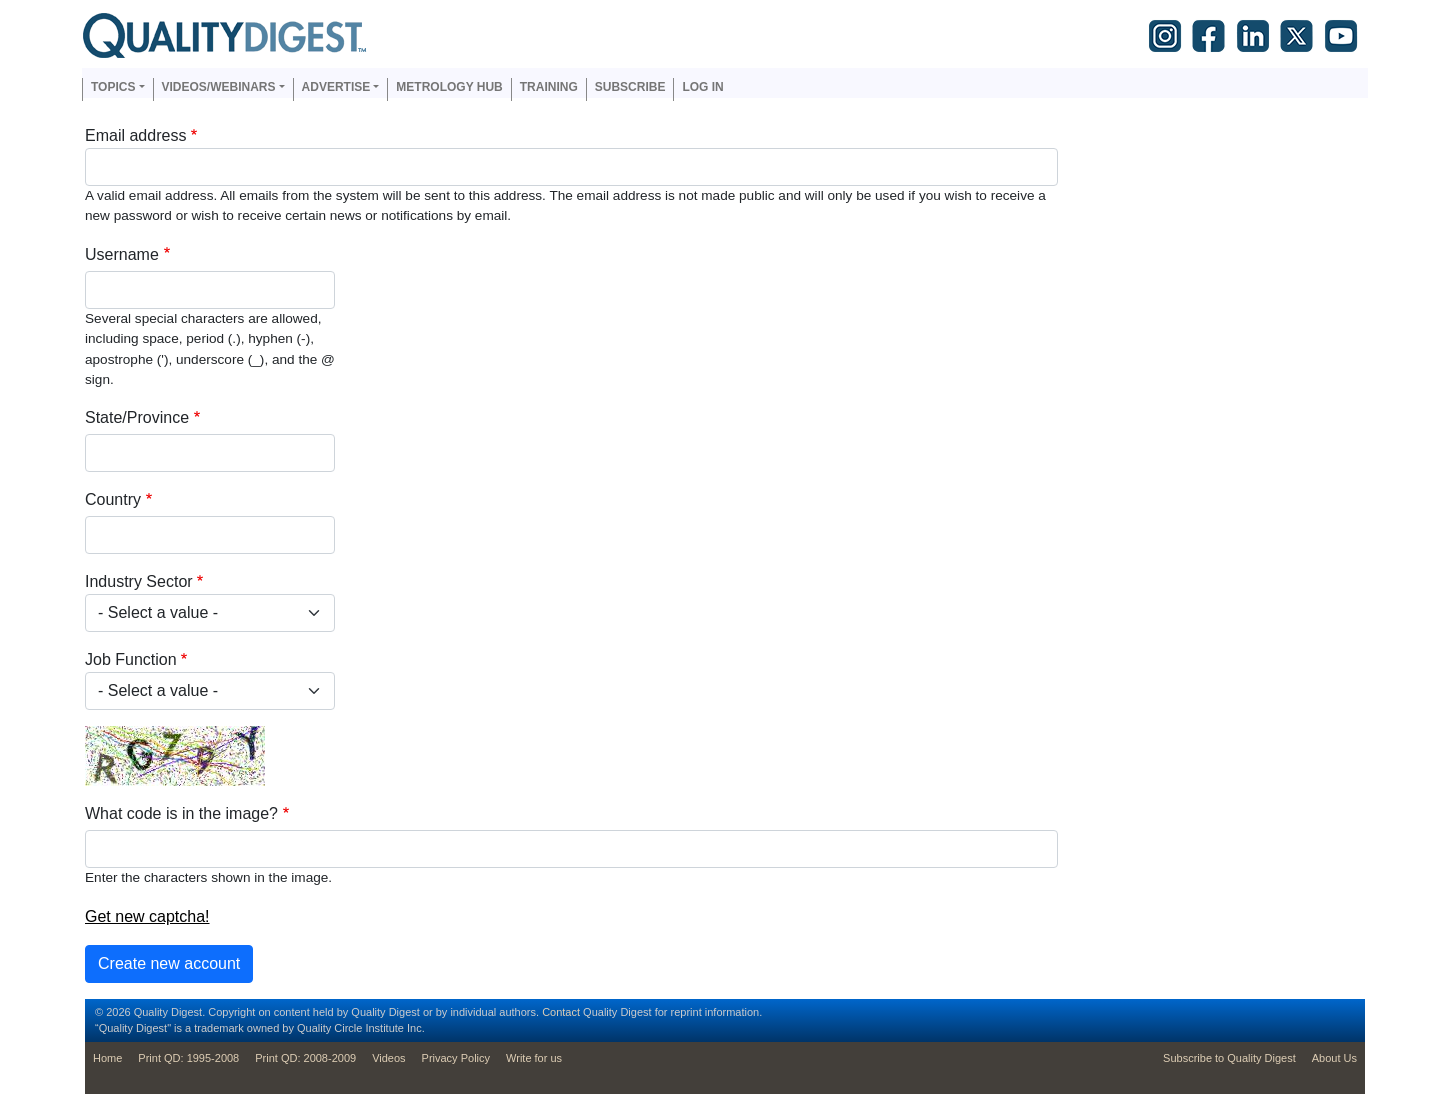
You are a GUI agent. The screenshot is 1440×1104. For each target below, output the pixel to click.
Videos (388, 1058)
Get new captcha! (147, 916)
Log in (702, 87)
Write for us (534, 1058)
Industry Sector (139, 581)
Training (549, 87)
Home (107, 1058)
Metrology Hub (449, 87)
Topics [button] (113, 87)
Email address (135, 135)
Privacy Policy (456, 1058)
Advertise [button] (336, 87)
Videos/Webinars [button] (219, 87)
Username (122, 254)
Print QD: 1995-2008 (188, 1058)
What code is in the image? (181, 813)
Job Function (131, 659)
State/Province (137, 417)
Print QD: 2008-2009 (305, 1058)
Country (113, 499)
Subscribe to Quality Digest (1229, 1058)
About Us (1334, 1058)
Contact (561, 1012)
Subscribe (630, 87)
